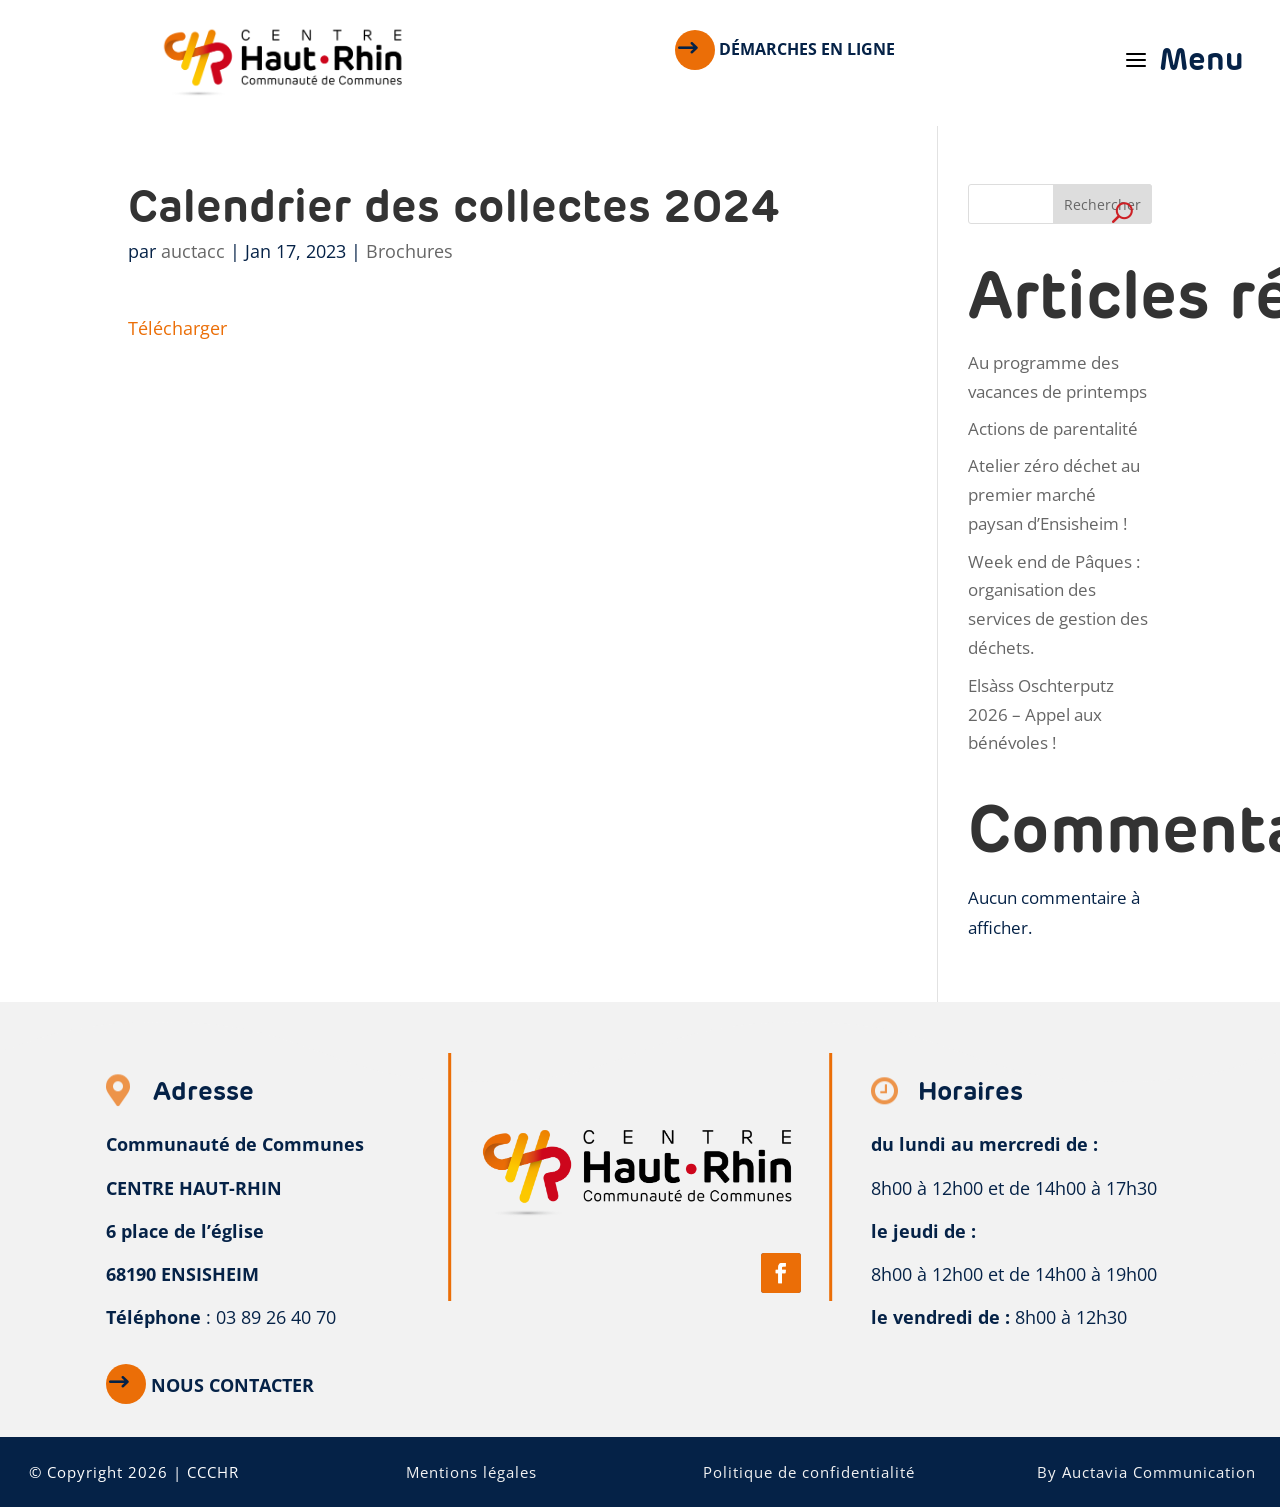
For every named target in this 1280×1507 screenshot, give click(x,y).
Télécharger (177, 328)
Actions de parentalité (1053, 428)
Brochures (409, 251)
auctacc (193, 251)
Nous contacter (232, 1385)
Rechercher (1102, 204)
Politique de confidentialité (809, 1472)
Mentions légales (471, 1472)
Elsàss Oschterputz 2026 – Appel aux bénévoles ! (1041, 714)
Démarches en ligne (807, 49)
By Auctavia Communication (1146, 1472)
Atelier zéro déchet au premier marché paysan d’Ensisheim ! (1054, 494)
